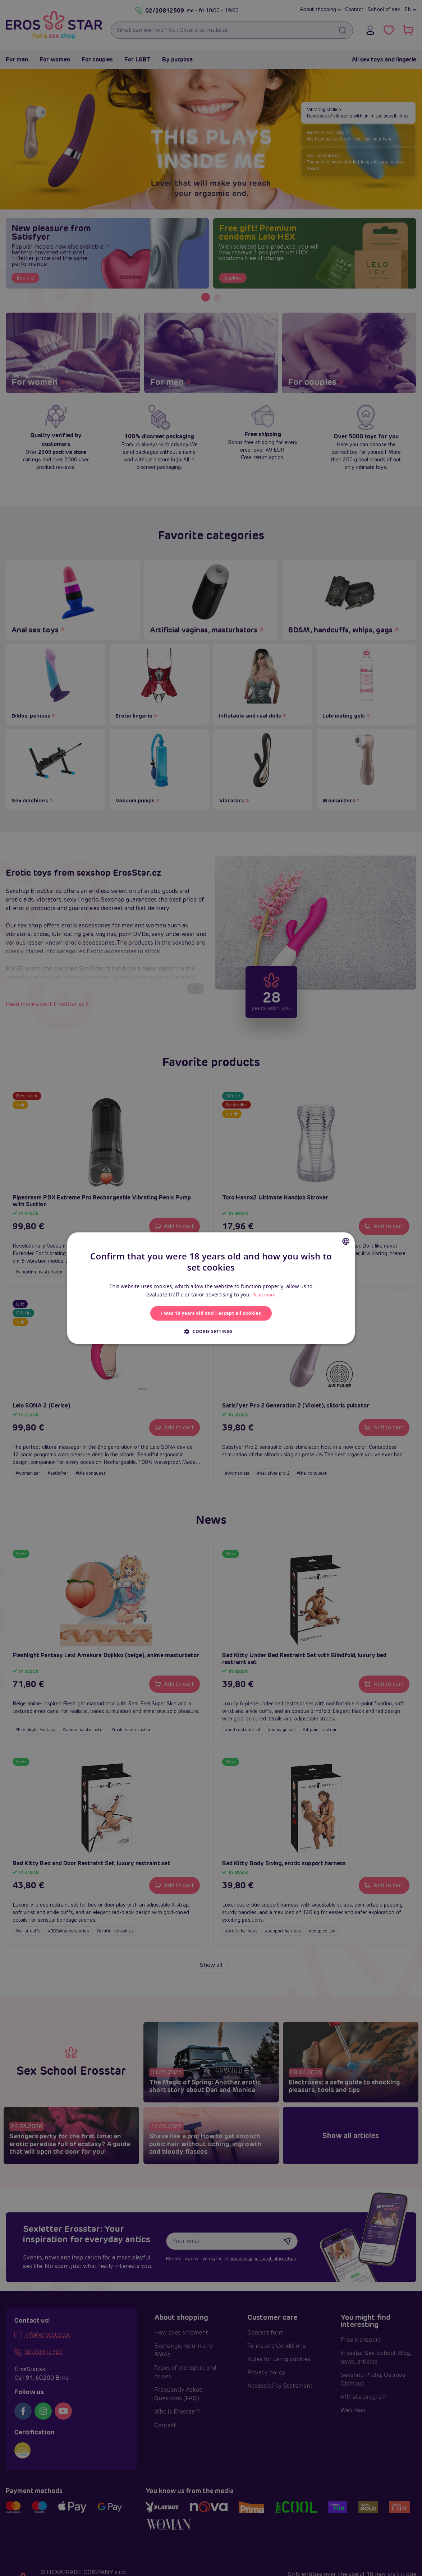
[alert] (211, 1288)
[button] (210, 1332)
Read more (264, 1293)
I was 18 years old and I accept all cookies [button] (210, 1313)
